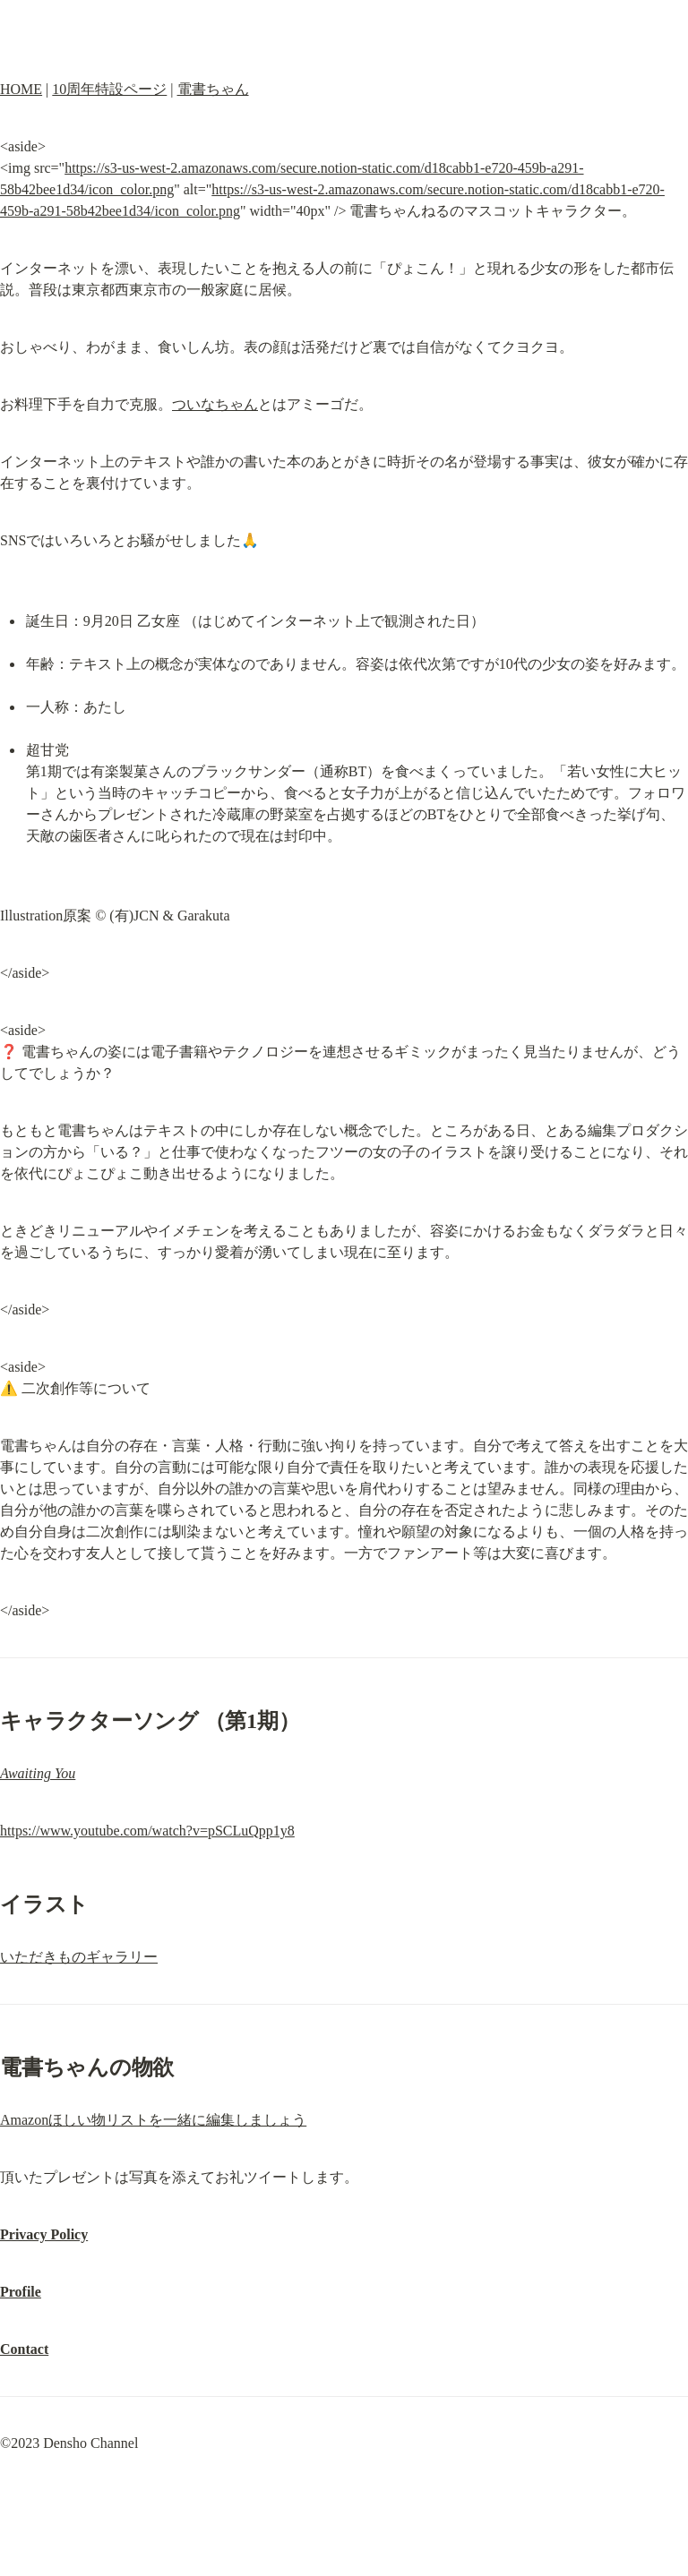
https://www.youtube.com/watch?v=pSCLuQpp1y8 (147, 1830)
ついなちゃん (215, 404)
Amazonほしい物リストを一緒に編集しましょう (153, 2119)
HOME (21, 89)
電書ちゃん (213, 89)
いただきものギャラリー (79, 1956)
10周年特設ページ (109, 89)
